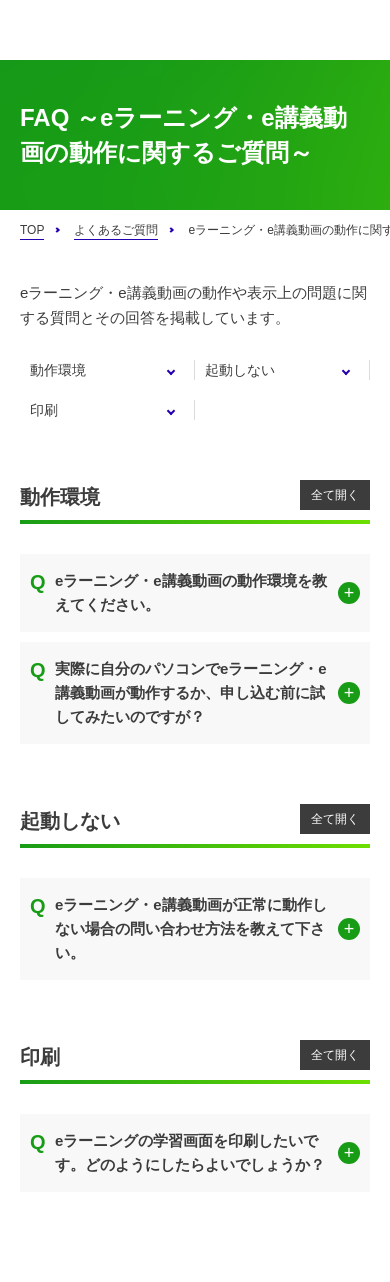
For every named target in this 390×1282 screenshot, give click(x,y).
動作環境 (58, 370)
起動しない (240, 370)
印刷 (44, 410)
